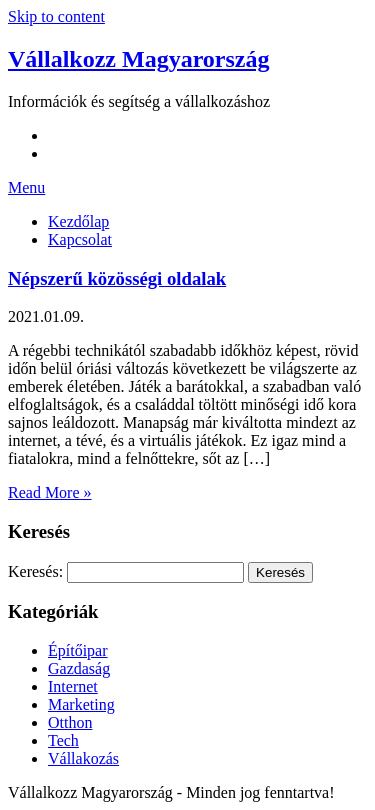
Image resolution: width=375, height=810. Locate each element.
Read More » (50, 492)
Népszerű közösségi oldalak (117, 278)
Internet (73, 686)
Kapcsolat (80, 239)
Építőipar (78, 650)
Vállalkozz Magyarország (139, 59)
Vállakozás (83, 758)
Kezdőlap (78, 221)
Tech (63, 740)
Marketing (81, 704)
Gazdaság (79, 668)
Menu (26, 187)
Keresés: (35, 571)
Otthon (70, 722)
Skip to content (56, 16)
